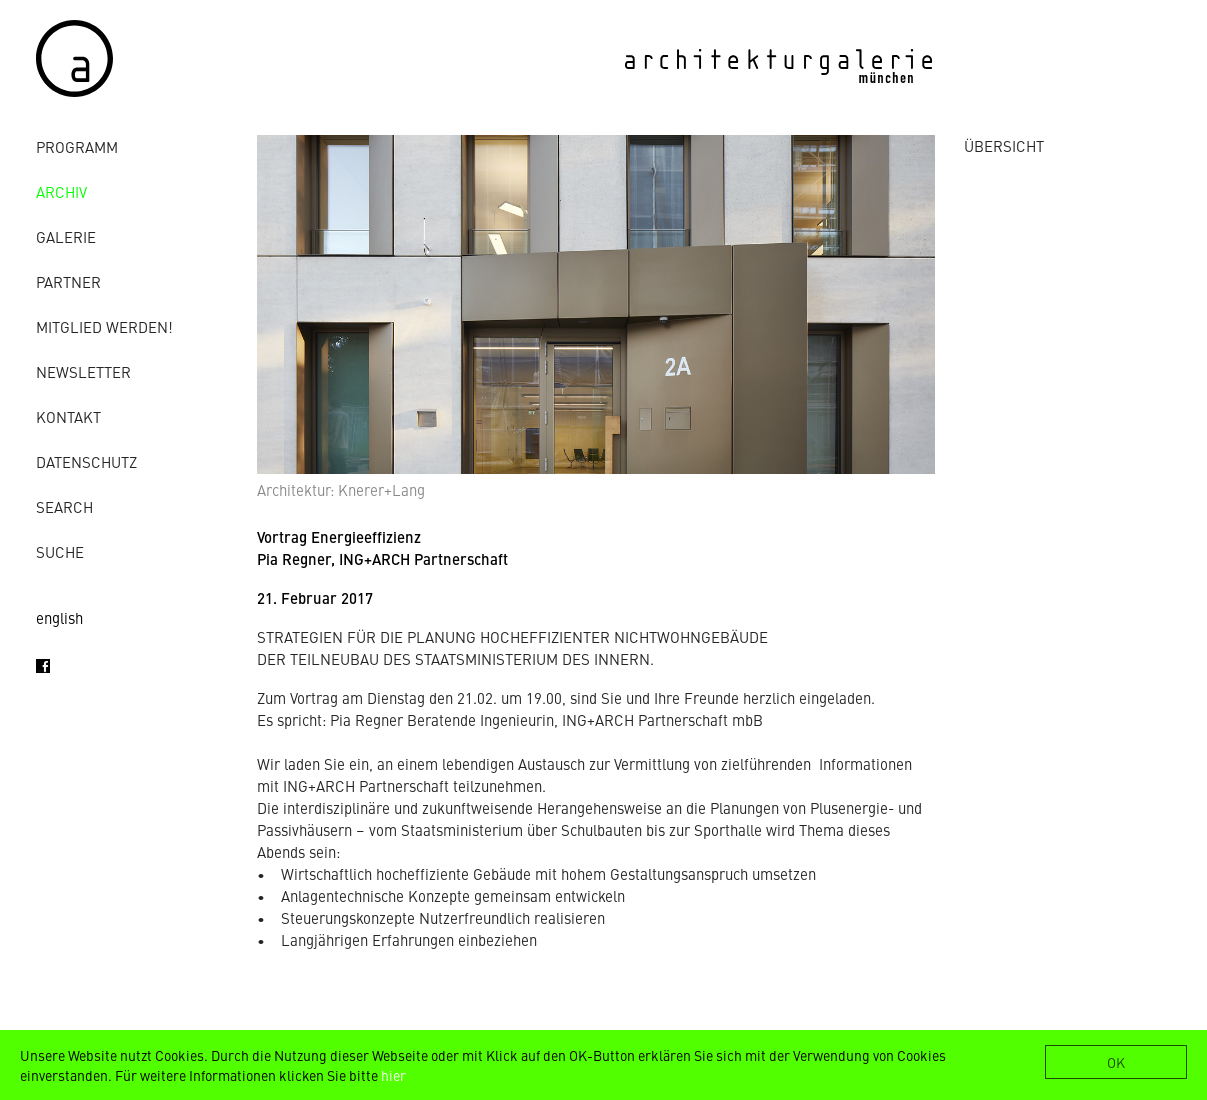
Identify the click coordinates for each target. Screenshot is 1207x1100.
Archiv (61, 191)
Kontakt (68, 416)
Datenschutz (86, 461)
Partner (68, 281)
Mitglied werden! (104, 326)
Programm (77, 146)
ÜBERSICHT (1004, 145)
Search (64, 506)
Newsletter (83, 371)
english (59, 617)
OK (1116, 1062)
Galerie (66, 236)
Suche (60, 551)
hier (393, 1075)
